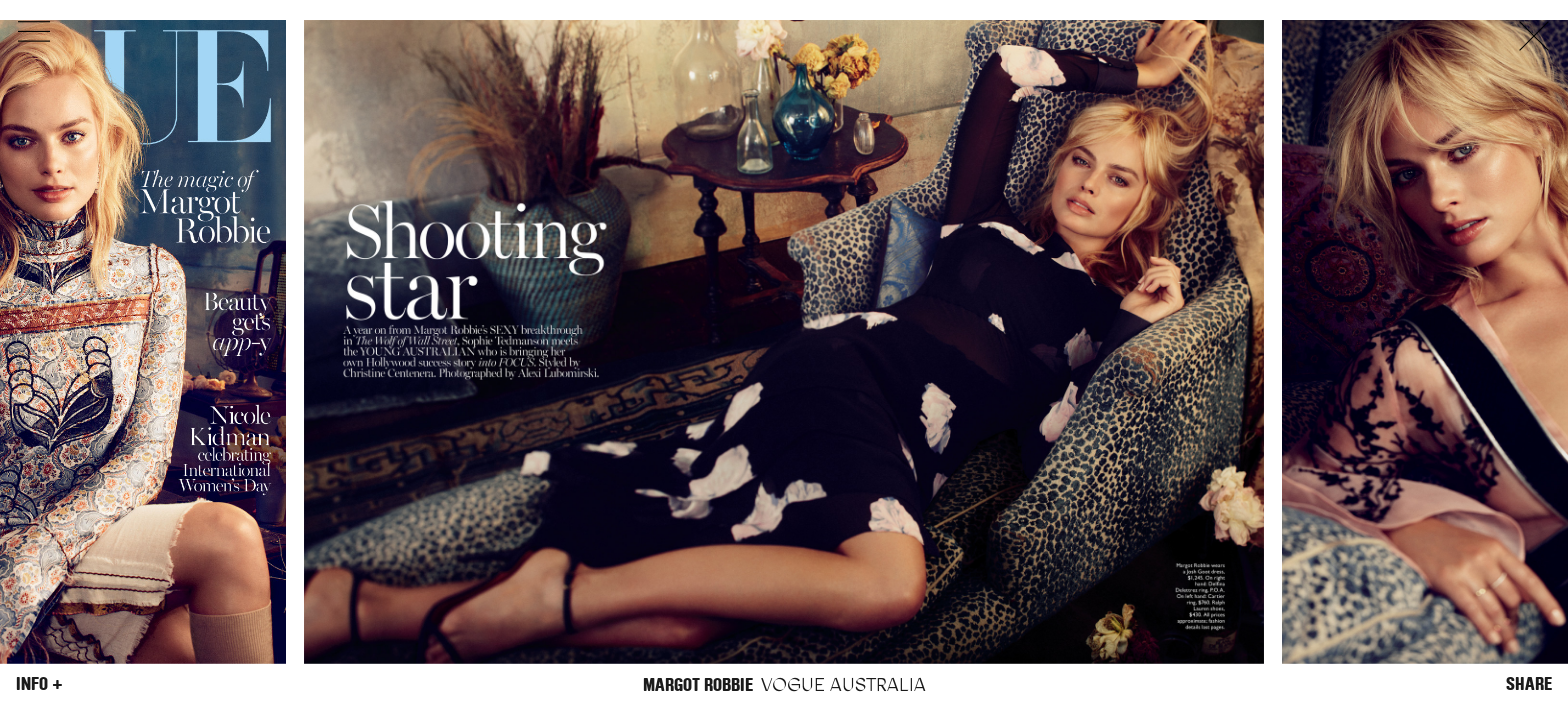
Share (1529, 684)
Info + (39, 684)
